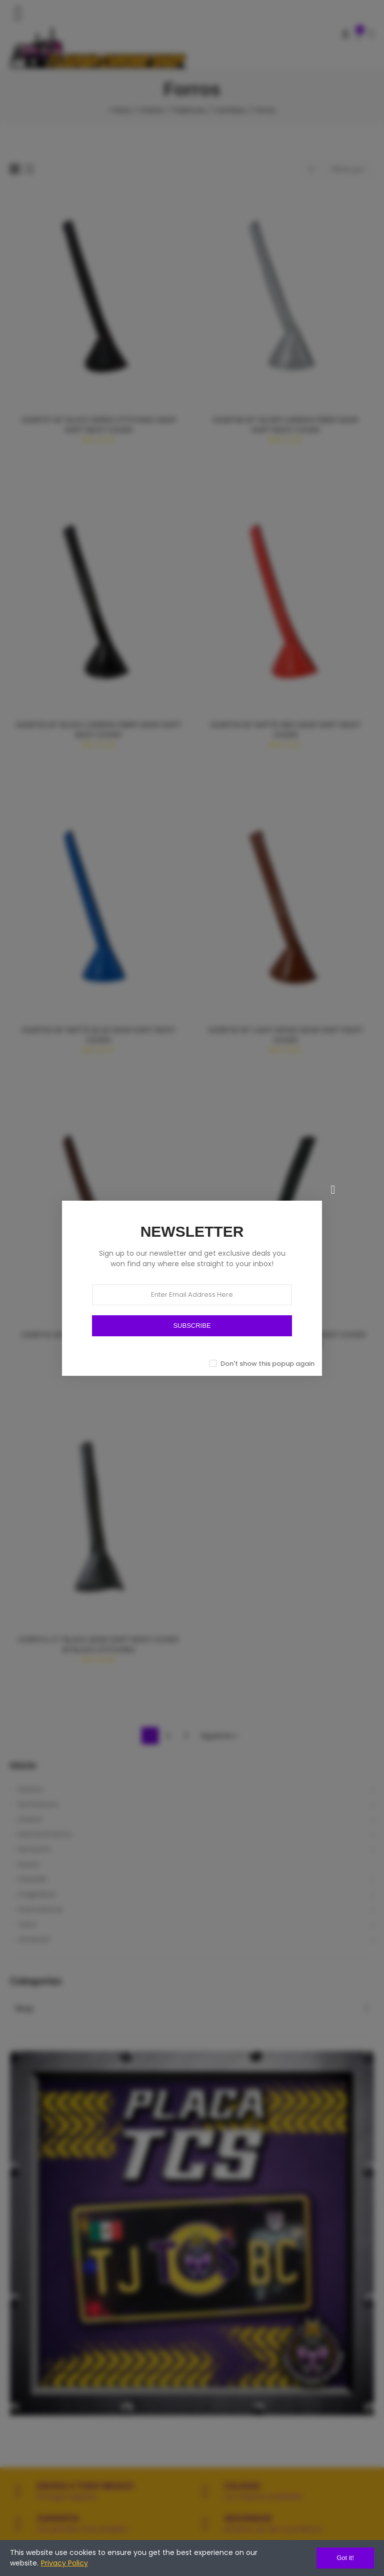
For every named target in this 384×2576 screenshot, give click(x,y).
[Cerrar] (333, 1190)
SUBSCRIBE (191, 1325)
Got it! (345, 2557)
